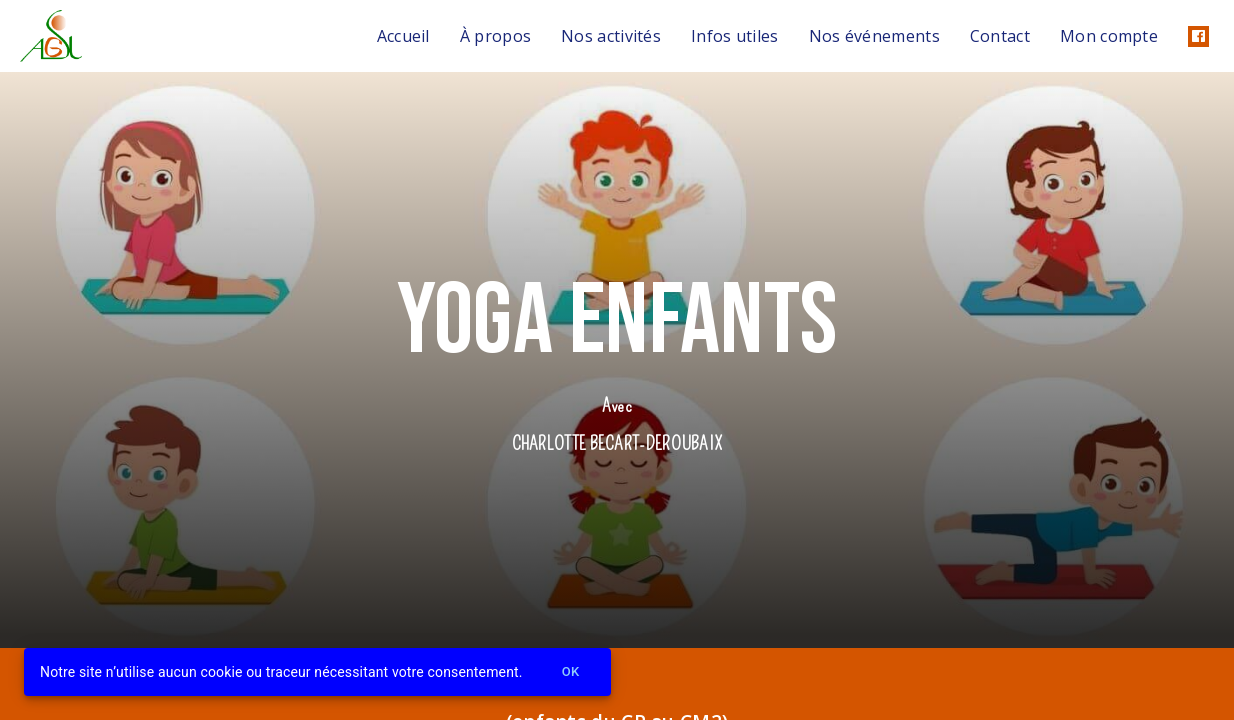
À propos (495, 36)
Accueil (403, 36)
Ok (571, 672)
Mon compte (1109, 36)
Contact (1000, 36)
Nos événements (874, 36)
